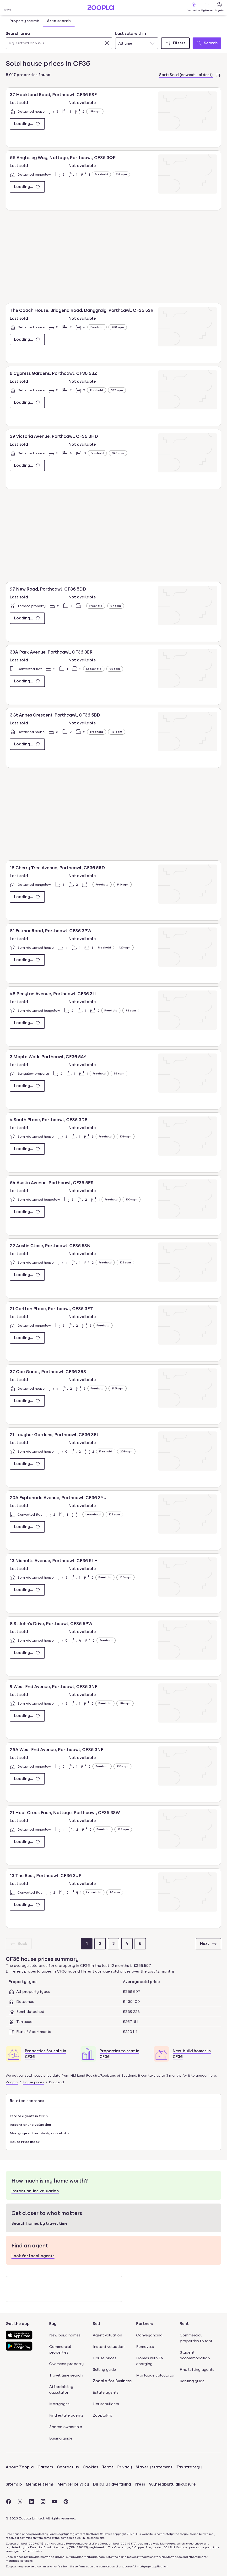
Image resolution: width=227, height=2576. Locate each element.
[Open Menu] (7, 7)
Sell (96, 2323)
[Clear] (107, 43)
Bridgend (56, 2082)
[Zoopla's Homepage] (100, 8)
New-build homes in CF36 (192, 2054)
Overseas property (66, 2363)
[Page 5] (140, 1943)
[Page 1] (86, 1943)
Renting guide (192, 2381)
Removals (145, 2346)
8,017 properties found (28, 75)
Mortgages (59, 2404)
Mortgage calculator (155, 2375)
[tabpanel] (113, 39)
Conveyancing (149, 2335)
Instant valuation (108, 2346)
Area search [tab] (59, 21)
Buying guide (60, 2438)
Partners (144, 2323)
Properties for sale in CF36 (45, 2054)
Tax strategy (189, 2467)
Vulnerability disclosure (172, 2484)
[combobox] (59, 40)
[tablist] (40, 21)
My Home (207, 7)
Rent (184, 2323)
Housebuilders (106, 2404)
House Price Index (25, 2142)
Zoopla (12, 2082)
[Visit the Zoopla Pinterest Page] (66, 2501)
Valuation (194, 7)
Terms (108, 2467)
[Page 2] (100, 1943)
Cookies (90, 2467)
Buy (52, 2323)
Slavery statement (154, 2467)
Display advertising (112, 2484)
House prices (33, 2082)
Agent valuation (107, 2335)
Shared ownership (65, 2426)
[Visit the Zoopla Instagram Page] (43, 2501)
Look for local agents (32, 2256)
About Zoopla (20, 2467)
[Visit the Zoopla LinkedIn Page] (31, 2501)
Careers (45, 2467)
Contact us (68, 2467)
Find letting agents (197, 2369)
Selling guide (104, 2369)
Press (140, 2484)
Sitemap (14, 2484)
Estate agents (106, 2392)
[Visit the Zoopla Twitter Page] (20, 2501)
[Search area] (59, 43)
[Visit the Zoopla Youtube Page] (54, 2501)
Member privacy (73, 2484)
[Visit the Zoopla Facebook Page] (8, 2501)
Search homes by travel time (39, 2223)
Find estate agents (66, 2415)
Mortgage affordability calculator (40, 2133)
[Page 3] (113, 1943)
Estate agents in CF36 (29, 2116)
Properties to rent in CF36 (119, 2054)
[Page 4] (127, 1943)
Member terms (40, 2484)
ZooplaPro (102, 2415)
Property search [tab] (24, 21)
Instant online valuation (30, 2124)
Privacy (124, 2467)
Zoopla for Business (112, 2381)
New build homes (65, 2335)
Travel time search (66, 2375)
